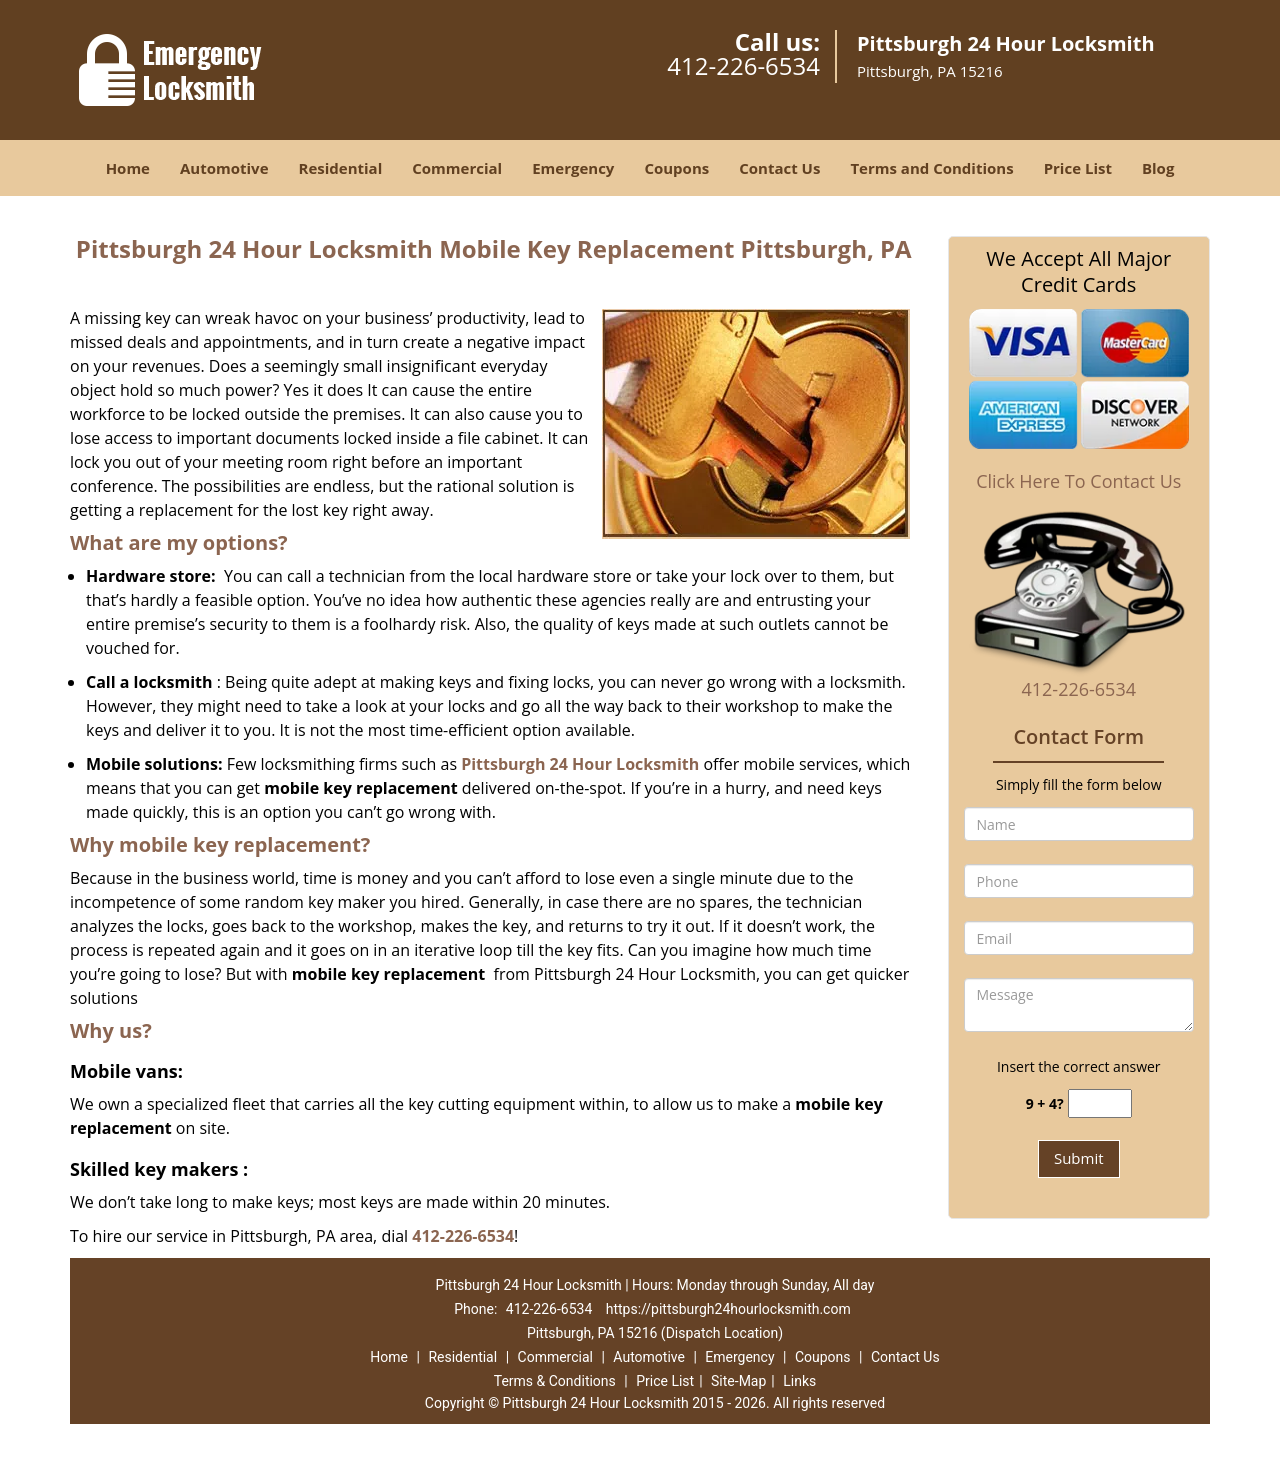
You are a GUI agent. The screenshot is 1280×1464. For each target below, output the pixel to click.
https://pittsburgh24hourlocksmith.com (728, 1309)
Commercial (457, 168)
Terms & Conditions (555, 1381)
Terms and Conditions (931, 168)
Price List (1078, 168)
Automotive (224, 168)
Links (799, 1381)
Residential (341, 168)
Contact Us (779, 168)
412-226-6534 (743, 65)
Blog (1158, 168)
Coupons (676, 168)
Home (128, 168)
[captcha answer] (1100, 1103)
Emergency (573, 168)
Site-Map (738, 1381)
